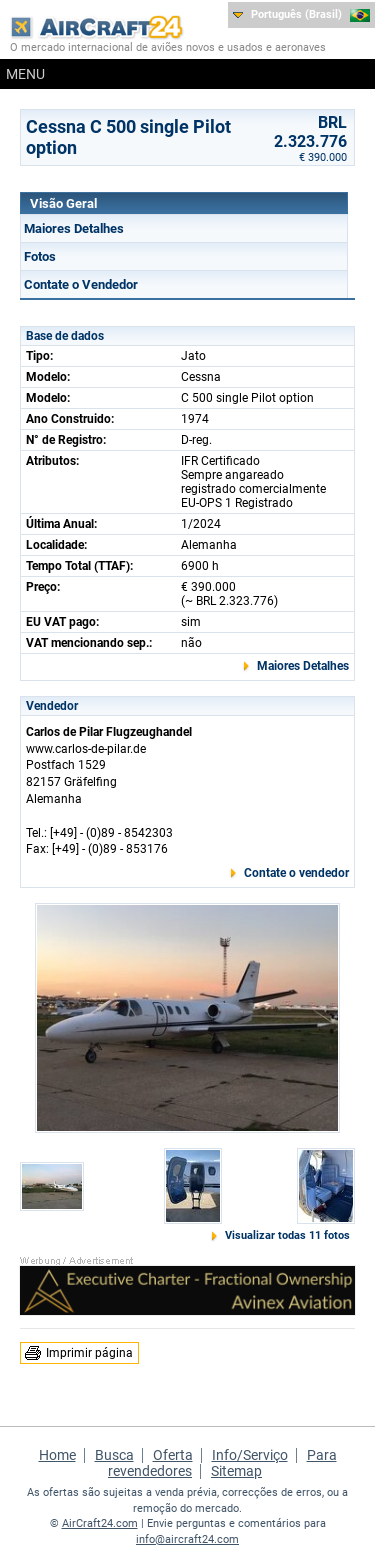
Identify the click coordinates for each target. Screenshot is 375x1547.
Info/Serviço (250, 1455)
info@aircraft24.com (187, 1539)
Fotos (40, 256)
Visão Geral (63, 203)
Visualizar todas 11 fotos (287, 1235)
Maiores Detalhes (74, 228)
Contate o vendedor (296, 873)
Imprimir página (89, 1353)
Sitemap (236, 1471)
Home (57, 1455)
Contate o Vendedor (81, 284)
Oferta (173, 1455)
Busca (114, 1455)
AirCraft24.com (100, 1523)
